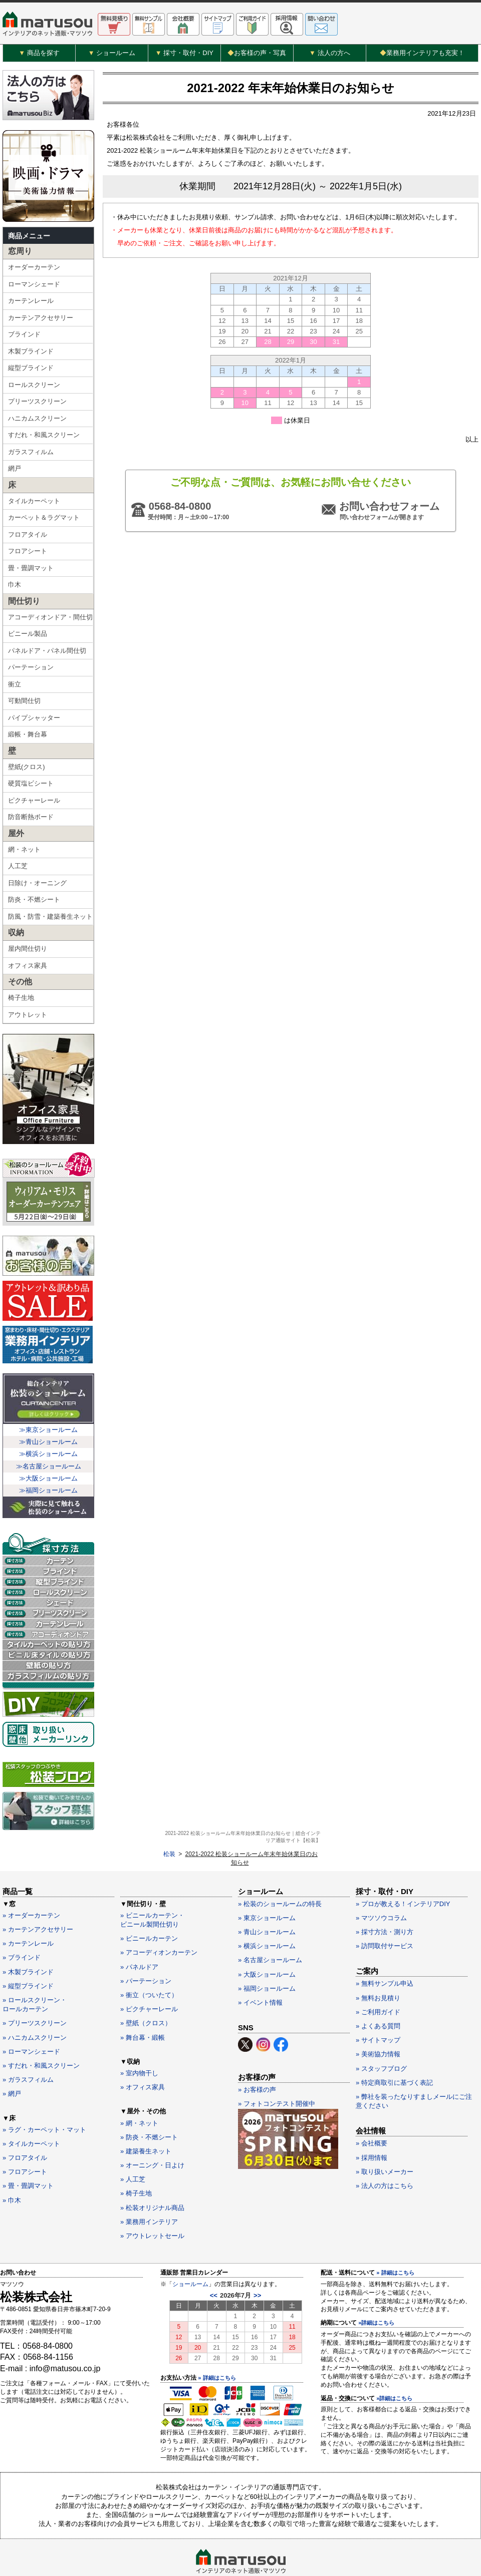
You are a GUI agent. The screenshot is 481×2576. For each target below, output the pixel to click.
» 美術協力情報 (378, 2020)
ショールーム (190, 2250)
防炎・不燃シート (34, 906)
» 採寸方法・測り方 (384, 1898)
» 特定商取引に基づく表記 (394, 2048)
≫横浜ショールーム (48, 1460)
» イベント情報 (260, 1968)
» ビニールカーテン (149, 1905)
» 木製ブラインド (28, 1938)
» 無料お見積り (378, 1964)
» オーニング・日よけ (152, 2131)
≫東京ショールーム (48, 1436)
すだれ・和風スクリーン (44, 442)
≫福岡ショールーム (48, 1497)
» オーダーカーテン (31, 1881)
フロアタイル (27, 541)
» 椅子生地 (136, 2159)
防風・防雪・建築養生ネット (50, 923)
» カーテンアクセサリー (38, 1896)
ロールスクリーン (34, 392)
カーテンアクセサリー (40, 324)
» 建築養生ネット (145, 2117)
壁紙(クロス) (26, 774)
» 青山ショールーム (267, 1898)
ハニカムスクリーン (37, 425)
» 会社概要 (371, 2109)
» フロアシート (25, 2138)
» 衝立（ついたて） (149, 1961)
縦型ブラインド (31, 375)
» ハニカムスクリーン (35, 2003)
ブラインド (24, 341)
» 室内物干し (139, 2039)
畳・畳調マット (31, 575)
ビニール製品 (27, 640)
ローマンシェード (34, 291)
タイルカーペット (34, 508)
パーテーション (31, 674)
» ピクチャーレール (149, 1975)
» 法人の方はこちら (384, 2151)
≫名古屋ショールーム (48, 1473)
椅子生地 (21, 1004)
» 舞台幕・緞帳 (142, 2003)
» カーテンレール (28, 1910)
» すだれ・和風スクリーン (41, 2031)
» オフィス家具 (142, 2053)
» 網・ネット (139, 2089)
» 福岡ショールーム (267, 1954)
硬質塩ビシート (31, 790)
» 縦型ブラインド (28, 1952)
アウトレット (27, 1021)
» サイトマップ (378, 2006)
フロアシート (27, 558)
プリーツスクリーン (37, 408)
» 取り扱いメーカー (384, 2137)
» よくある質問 (378, 1992)
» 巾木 (12, 2166)
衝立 (14, 691)
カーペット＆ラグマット (44, 524)
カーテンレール (31, 307)
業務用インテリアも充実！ (422, 53)
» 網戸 (12, 2060)
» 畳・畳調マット (28, 2152)
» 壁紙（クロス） (145, 1989)
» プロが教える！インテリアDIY (403, 1870)
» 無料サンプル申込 (384, 1950)
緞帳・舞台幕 (27, 741)
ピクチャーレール (34, 807)
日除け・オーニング (37, 890)
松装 (113, 84)
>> (257, 2262)
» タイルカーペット (31, 2109)
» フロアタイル (25, 2124)
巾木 (14, 591)
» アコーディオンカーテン (158, 1919)
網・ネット (24, 856)
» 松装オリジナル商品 (152, 2173)
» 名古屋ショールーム (270, 1926)
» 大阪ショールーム (267, 1940)
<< (213, 2262)
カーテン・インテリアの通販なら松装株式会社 (240, 2545)
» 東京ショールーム (267, 1884)
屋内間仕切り (27, 955)
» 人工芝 (132, 2145)
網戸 (14, 475)
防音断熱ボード (31, 824)
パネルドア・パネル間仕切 (47, 657)
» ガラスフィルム (28, 2046)
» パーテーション (145, 1947)
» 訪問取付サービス (384, 1912)
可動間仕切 (24, 707)
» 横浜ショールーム (267, 1912)
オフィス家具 (27, 972)
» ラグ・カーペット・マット (44, 2095)
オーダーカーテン (34, 274)
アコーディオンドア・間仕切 (50, 624)
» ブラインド (22, 1924)
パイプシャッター (34, 724)
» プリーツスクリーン (35, 1989)
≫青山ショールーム (48, 1448)
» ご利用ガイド (378, 1978)
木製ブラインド (31, 358)
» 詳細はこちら (216, 2344)
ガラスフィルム (31, 459)
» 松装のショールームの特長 (280, 1870)
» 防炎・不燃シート (149, 2103)
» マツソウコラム (381, 1884)
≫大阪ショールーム (48, 1485)
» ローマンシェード (31, 2017)
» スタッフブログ (381, 2034)
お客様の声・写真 (256, 53)
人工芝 (18, 873)
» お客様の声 (257, 2056)
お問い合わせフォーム (387, 536)
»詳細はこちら (376, 2289)
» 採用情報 (371, 2123)
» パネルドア (139, 1933)
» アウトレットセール (152, 2201)
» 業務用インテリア (149, 2187)
